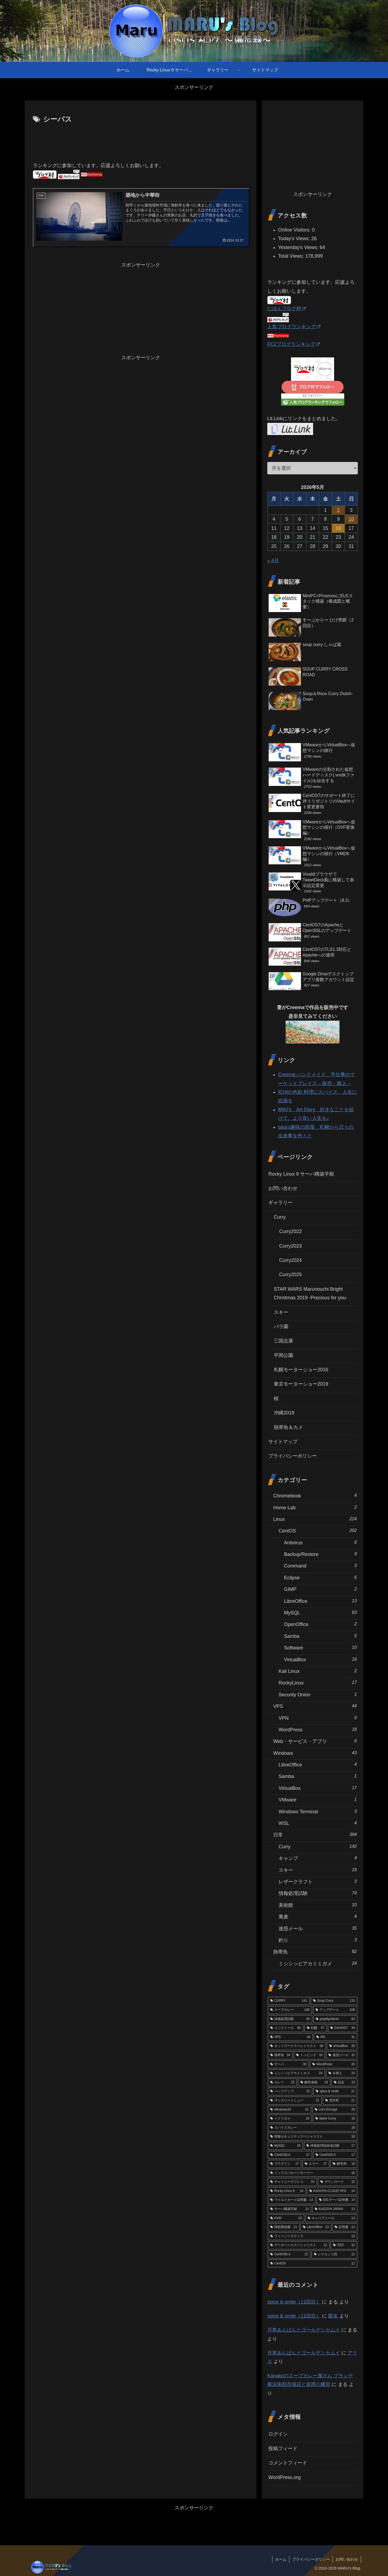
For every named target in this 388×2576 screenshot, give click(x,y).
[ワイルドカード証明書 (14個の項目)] (292, 2200)
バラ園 (281, 1326)
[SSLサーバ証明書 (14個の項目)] (337, 2200)
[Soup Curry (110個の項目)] (334, 2001)
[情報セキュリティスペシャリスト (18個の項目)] (312, 2137)
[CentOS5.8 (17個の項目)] (335, 2155)
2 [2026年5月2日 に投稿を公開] (338, 510)
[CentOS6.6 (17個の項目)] (290, 2155)
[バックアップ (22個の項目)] (290, 2091)
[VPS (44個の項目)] (290, 2037)
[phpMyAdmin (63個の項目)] (335, 2019)
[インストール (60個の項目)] (285, 2028)
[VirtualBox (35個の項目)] (342, 2046)
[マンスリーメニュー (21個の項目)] (295, 2101)
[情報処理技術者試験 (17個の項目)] (330, 2146)
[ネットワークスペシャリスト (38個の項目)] (297, 2046)
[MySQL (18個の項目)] (285, 2146)
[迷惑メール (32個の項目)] (341, 2055)
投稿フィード (282, 2448)
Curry (280, 1217)
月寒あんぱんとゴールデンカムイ (303, 2330)
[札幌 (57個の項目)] (315, 2028)
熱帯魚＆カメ (288, 1427)
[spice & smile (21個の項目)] (335, 2091)
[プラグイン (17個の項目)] (284, 2164)
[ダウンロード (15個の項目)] (337, 2182)
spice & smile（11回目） (294, 2302)
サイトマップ (282, 1441)
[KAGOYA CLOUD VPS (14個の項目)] (332, 2191)
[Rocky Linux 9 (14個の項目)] (287, 2191)
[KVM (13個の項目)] (286, 2218)
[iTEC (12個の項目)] (344, 2245)
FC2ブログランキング (293, 344)
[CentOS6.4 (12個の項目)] (289, 2254)
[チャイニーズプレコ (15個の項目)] (292, 2182)
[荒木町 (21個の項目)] (340, 2101)
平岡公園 (283, 1355)
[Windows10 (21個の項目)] (289, 2110)
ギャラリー (280, 1202)
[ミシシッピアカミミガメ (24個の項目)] (296, 2073)
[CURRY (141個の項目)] (289, 2001)
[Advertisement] (140, 140)
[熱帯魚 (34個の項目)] (280, 2055)
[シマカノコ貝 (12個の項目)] (334, 2254)
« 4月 (273, 560)
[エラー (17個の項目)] (315, 2164)
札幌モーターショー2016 (301, 1369)
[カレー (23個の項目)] (282, 2082)
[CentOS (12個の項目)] (312, 2264)
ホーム (280, 2559)
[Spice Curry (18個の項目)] (335, 2119)
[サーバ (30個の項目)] (288, 2064)
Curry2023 (290, 1246)
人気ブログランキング (293, 326)
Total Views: (291, 256)
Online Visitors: (295, 230)
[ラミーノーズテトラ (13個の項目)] (312, 2236)
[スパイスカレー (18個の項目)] (312, 2128)
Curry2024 (290, 1260)
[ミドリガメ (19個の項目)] (290, 2119)
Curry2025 (290, 1274)
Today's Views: (294, 238)
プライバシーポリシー (292, 1456)
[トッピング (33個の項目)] (309, 2055)
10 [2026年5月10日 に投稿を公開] (351, 519)
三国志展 (283, 1341)
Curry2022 (290, 1231)
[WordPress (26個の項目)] (333, 2064)
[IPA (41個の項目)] (335, 2037)
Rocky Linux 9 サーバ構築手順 (301, 1174)
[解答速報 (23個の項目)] (314, 2082)
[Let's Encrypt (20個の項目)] (334, 2110)
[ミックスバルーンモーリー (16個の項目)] (312, 2173)
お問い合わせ (282, 1188)
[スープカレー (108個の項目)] (290, 2010)
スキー (281, 1312)
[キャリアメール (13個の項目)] (331, 2218)
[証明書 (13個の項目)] (344, 2227)
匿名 (333, 2316)
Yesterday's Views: (299, 247)
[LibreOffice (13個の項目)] (315, 2227)
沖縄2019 (284, 1412)
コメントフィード (287, 2462)
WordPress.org (284, 2477)
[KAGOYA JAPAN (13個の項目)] (334, 2209)
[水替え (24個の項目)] (341, 2073)
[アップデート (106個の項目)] (335, 2010)
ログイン (278, 2434)
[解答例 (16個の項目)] (343, 2164)
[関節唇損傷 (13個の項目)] (283, 2227)
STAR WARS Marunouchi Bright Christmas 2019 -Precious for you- (310, 1293)
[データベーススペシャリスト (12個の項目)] (299, 2245)
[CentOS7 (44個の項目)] (342, 2028)
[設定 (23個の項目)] (344, 2082)
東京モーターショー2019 (301, 1384)
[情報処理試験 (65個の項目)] (290, 2019)
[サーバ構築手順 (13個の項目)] (289, 2209)
